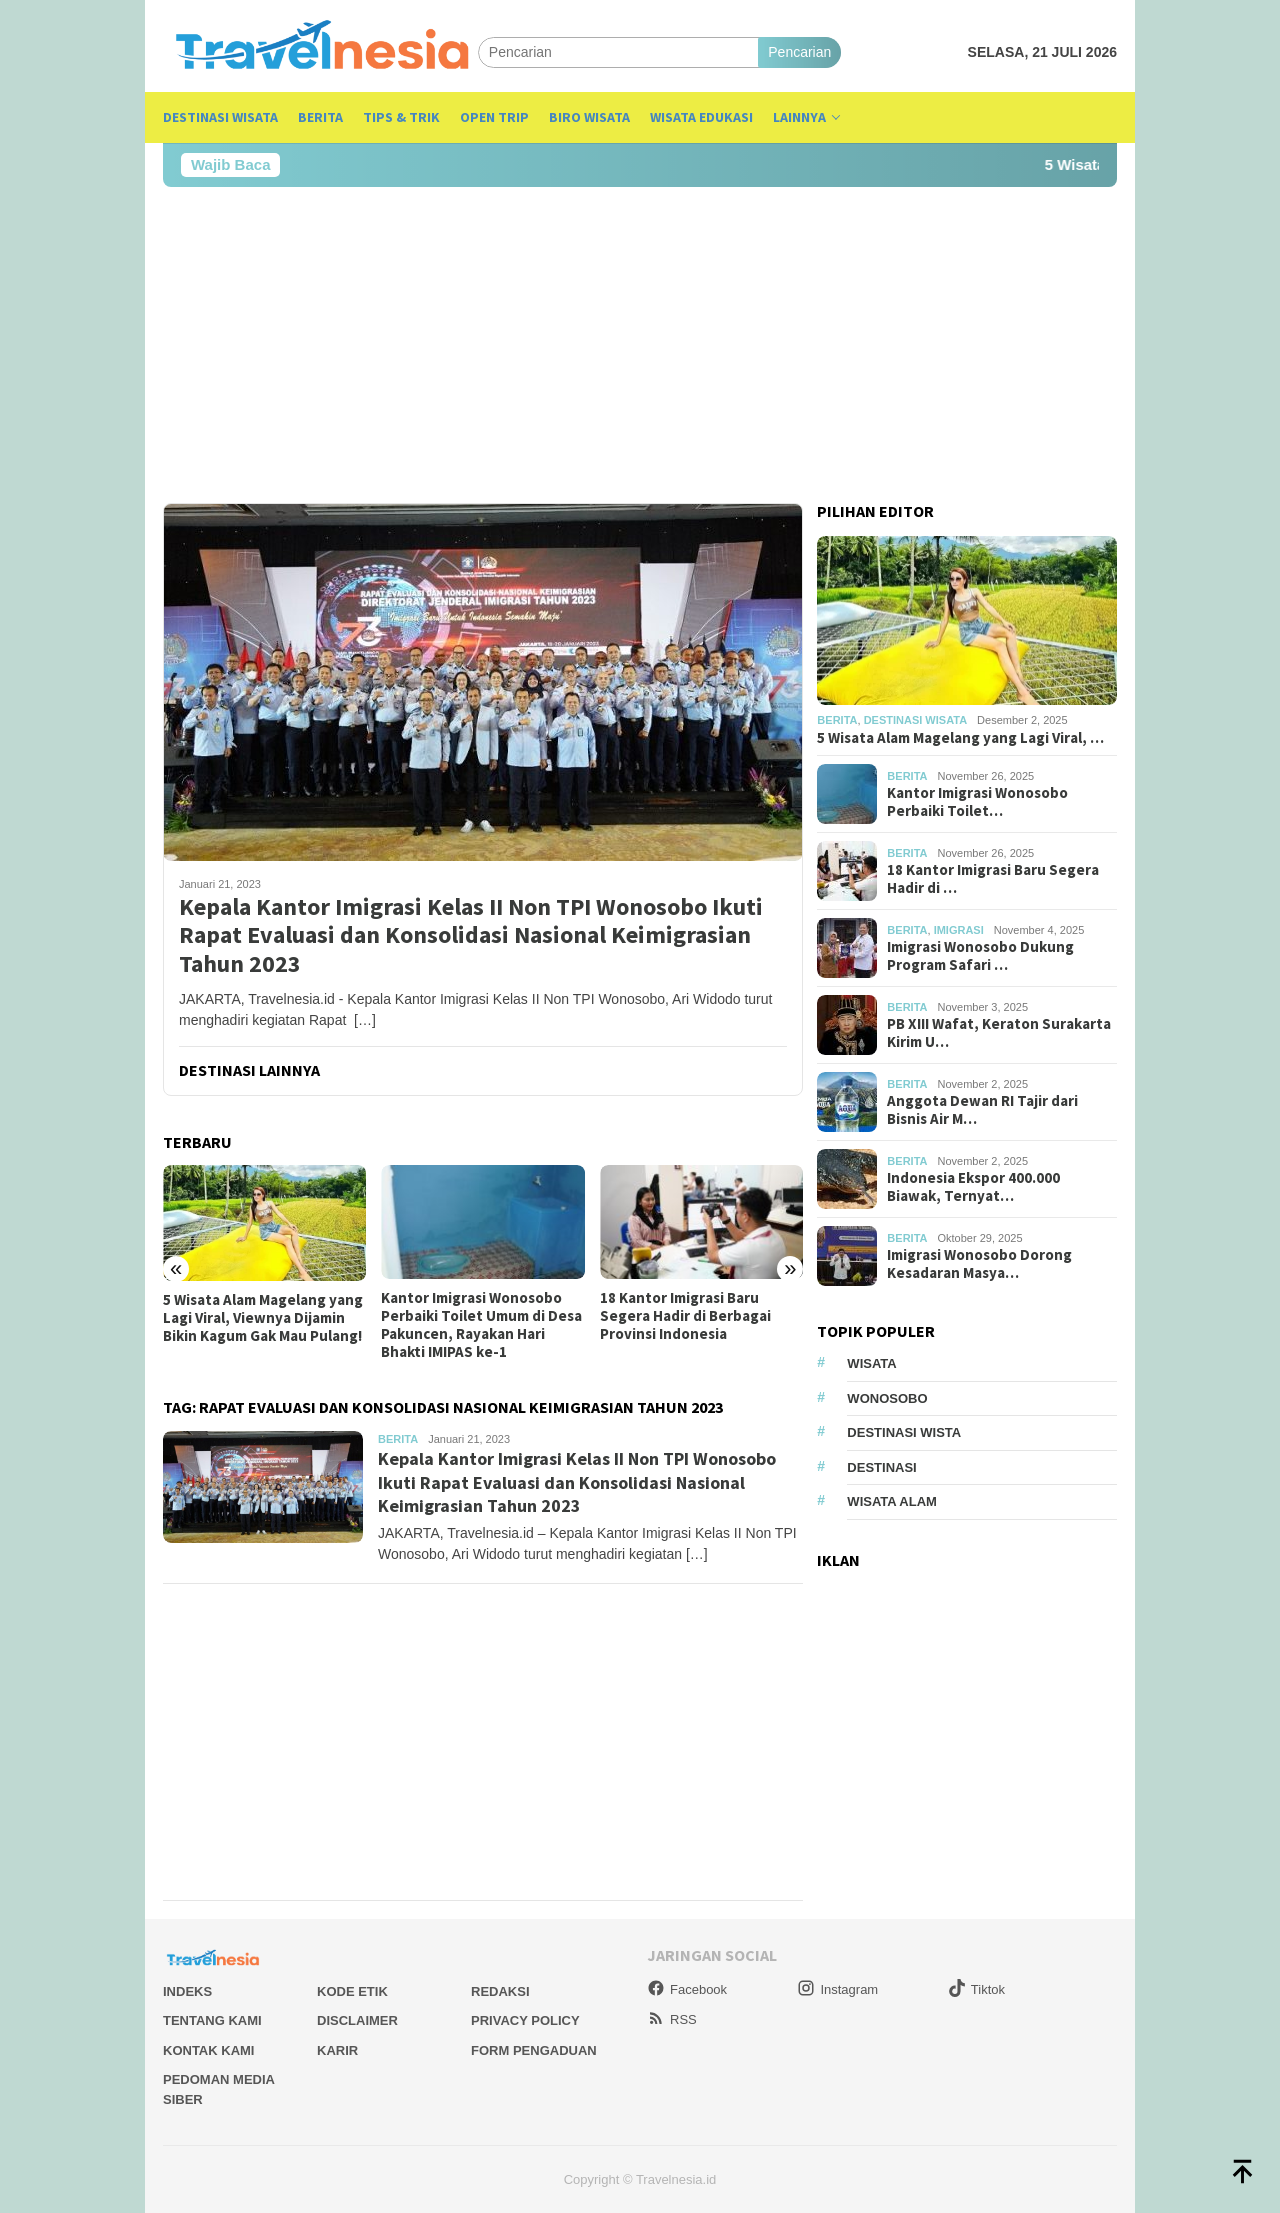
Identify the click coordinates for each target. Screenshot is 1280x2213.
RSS (672, 2019)
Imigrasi (959, 930)
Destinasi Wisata (915, 720)
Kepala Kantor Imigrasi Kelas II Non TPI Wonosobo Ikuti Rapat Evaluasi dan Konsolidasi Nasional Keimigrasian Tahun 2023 (471, 936)
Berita (398, 1439)
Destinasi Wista (904, 1432)
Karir (337, 2050)
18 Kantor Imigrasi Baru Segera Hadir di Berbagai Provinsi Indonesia (685, 1316)
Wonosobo (887, 1398)
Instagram (837, 1989)
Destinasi (881, 1467)
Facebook (687, 1989)
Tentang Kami (212, 2020)
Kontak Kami (208, 2050)
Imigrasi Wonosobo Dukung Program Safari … (980, 956)
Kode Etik (352, 1991)
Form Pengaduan (534, 2050)
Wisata (871, 1363)
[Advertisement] (640, 345)
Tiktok (976, 1989)
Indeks (187, 1991)
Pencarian (799, 52)
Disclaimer (357, 2020)
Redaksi (500, 1991)
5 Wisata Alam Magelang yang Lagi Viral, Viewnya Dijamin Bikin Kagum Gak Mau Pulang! (263, 1318)
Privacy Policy (525, 2020)
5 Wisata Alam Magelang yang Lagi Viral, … (960, 738)
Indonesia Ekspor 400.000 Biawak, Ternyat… (973, 1187)
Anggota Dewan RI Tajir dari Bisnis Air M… (982, 1110)
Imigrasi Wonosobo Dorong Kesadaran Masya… (979, 1264)
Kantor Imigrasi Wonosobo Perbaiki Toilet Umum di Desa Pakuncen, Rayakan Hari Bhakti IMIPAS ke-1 (481, 1325)
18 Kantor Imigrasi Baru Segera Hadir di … (993, 879)
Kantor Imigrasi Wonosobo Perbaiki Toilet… (977, 802)
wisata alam (892, 1501)
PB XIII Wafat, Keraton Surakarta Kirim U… (999, 1033)
